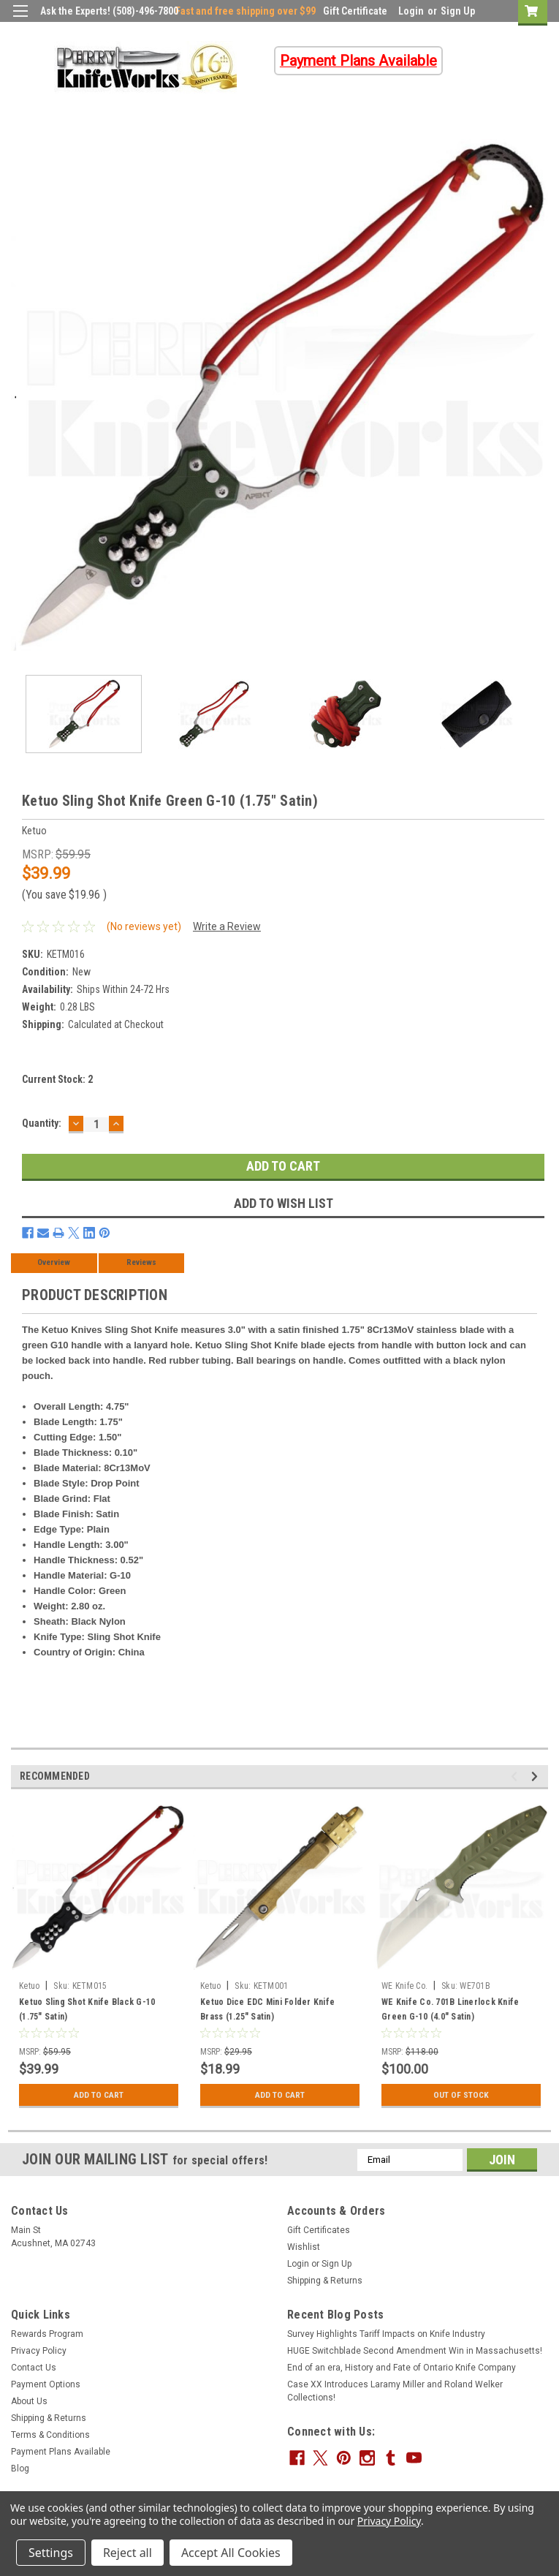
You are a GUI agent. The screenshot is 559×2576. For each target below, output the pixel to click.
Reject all (127, 2553)
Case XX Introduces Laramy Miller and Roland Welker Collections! (395, 2391)
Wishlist (303, 2247)
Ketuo (29, 1986)
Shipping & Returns (324, 2280)
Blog (20, 2468)
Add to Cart (99, 2095)
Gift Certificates (318, 2230)
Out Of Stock (461, 2095)
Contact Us (33, 2367)
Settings (50, 2553)
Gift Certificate (355, 11)
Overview (53, 1262)
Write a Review (227, 926)
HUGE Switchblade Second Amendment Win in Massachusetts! (414, 2351)
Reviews (141, 1262)
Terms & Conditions (50, 2435)
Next (536, 1776)
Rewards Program (47, 2334)
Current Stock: (57, 1079)
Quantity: (41, 1123)
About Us (29, 2401)
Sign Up (458, 11)
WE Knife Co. (404, 1986)
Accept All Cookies (231, 2553)
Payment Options (45, 2384)
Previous (516, 1776)
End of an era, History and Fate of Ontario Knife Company (401, 2367)
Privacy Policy (38, 2351)
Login (411, 11)
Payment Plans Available (60, 2452)
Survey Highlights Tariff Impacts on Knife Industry (386, 2334)
